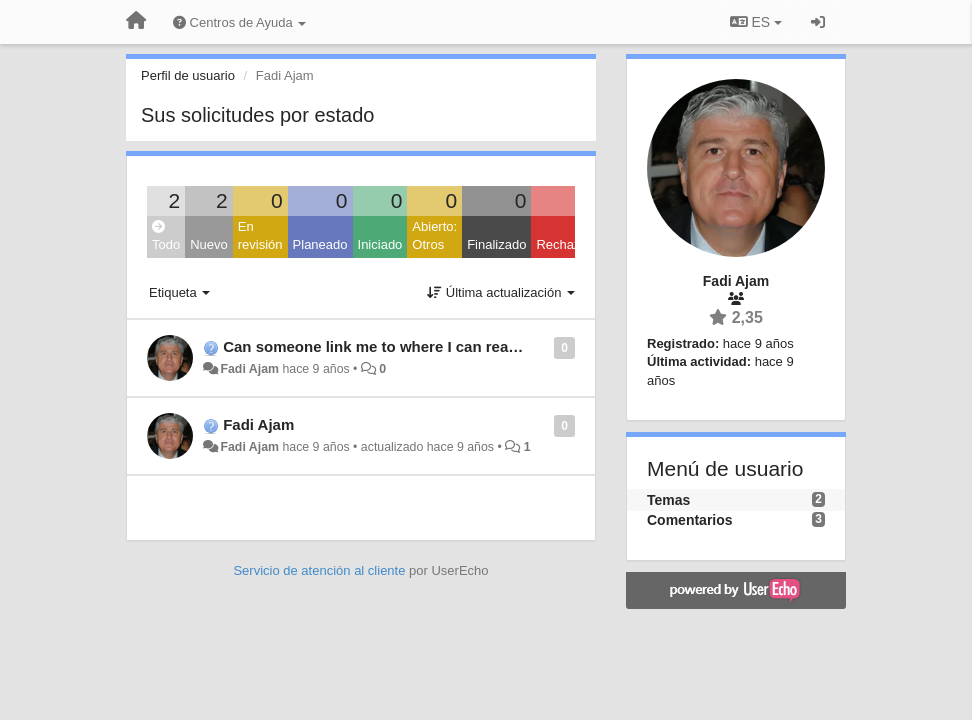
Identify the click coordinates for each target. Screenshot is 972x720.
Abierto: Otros (434, 236)
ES (756, 22)
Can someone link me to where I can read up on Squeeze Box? (446, 346)
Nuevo (209, 244)
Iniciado (380, 244)
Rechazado (569, 244)
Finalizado (496, 244)
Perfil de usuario (188, 75)
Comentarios (690, 520)
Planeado (320, 244)
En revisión (260, 236)
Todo (166, 236)
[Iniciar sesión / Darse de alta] (818, 22)
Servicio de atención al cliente (321, 570)
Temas (668, 500)
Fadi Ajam (249, 369)
